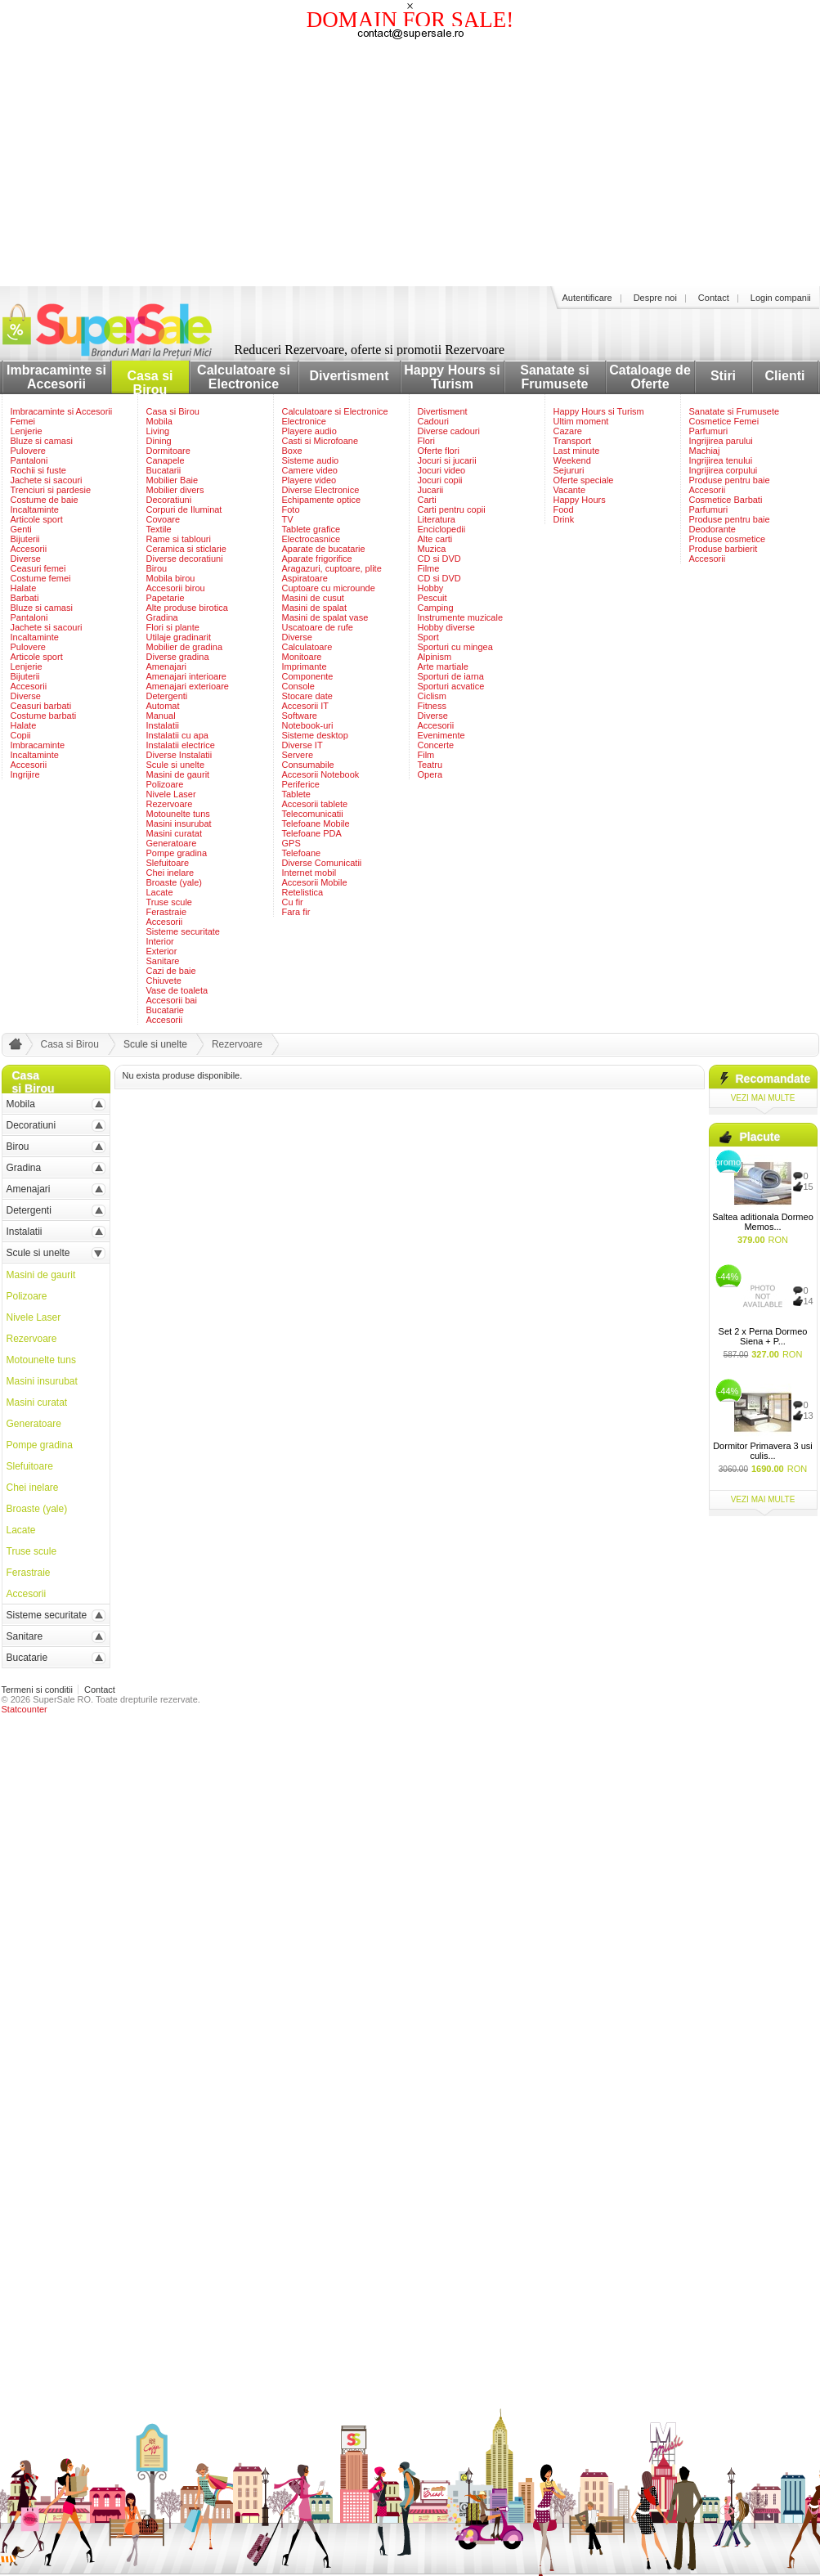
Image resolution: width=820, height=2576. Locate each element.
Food (563, 509)
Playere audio (309, 431)
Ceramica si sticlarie (186, 549)
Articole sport (37, 519)
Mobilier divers (175, 490)
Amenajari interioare (186, 676)
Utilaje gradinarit (178, 637)
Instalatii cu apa (177, 735)
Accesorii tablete (315, 804)
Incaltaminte (35, 509)
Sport (428, 637)
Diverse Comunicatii (322, 863)
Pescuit (432, 598)
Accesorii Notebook (321, 774)
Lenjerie (27, 431)
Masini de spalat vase (325, 617)
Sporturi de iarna (451, 676)
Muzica (432, 549)
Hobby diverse (446, 627)
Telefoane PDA (312, 833)
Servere (298, 755)
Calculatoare (307, 647)
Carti (427, 500)
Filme (429, 568)
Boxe (292, 451)
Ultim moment (581, 421)
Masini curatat (174, 833)
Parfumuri (708, 431)
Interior (160, 941)
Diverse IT (302, 745)
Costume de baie (44, 500)
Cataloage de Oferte (650, 377)
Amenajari (166, 666)
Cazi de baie (171, 971)
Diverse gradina (177, 657)
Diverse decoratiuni (184, 558)
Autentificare (587, 298)
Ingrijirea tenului (721, 460)
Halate (24, 588)
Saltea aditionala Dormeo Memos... (762, 1222)
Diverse (26, 558)
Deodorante (713, 529)
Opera (430, 774)
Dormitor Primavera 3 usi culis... (763, 1451)
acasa (13, 1047)
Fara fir (296, 912)
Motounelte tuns (178, 814)
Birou (157, 568)
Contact (713, 298)
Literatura (436, 519)
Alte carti (435, 539)
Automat (163, 706)
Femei (23, 421)
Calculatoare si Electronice (243, 377)
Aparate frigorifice (317, 558)
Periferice (301, 784)
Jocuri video (442, 470)
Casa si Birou (150, 383)
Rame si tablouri (178, 539)
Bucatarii (163, 470)
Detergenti (167, 696)
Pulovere (28, 451)
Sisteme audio (310, 460)
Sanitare (163, 961)
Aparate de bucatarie (323, 549)
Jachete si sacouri (47, 480)
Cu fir (292, 902)
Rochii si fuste (38, 470)
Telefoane (301, 853)
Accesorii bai (171, 1000)
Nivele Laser (171, 794)
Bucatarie (165, 1010)
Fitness (432, 706)
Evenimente (441, 735)
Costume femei (41, 578)
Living (158, 431)
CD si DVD (439, 558)
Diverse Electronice (321, 490)
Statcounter (24, 1709)
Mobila (159, 421)
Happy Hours (579, 500)
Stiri (723, 376)
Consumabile (308, 765)
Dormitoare (168, 451)
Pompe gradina (177, 853)
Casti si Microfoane (320, 441)
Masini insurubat (179, 823)
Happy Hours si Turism (452, 377)
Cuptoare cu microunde (328, 588)
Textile (159, 529)
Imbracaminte (38, 745)
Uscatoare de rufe (317, 627)
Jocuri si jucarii (447, 460)
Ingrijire (25, 774)
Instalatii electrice (180, 745)
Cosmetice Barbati (726, 500)
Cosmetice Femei (724, 421)
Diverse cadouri (449, 431)
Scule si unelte (175, 765)
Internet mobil (309, 872)
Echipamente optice (321, 500)
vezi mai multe (763, 1097)
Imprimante (304, 666)
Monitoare (302, 657)
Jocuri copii (440, 480)
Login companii (781, 298)
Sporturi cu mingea (455, 647)
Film (426, 755)
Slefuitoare (168, 863)
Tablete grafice (311, 529)
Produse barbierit (723, 549)
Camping (436, 608)
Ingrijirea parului (721, 441)
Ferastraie (166, 912)
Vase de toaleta (177, 990)
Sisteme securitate (183, 931)
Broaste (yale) (174, 882)
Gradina (162, 617)
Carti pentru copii (452, 509)
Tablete (296, 794)
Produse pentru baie (729, 480)
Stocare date (307, 696)
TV (287, 519)
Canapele (165, 460)
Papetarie (165, 598)
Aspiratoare (305, 578)
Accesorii (29, 549)
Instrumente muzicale (461, 617)
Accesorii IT (305, 706)
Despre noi (655, 298)
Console (298, 686)
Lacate (159, 892)
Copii (21, 735)
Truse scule (169, 902)
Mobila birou (170, 578)
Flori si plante (172, 627)
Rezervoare (169, 804)
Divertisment (349, 376)
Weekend (572, 460)
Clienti (785, 376)
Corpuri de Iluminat (184, 509)
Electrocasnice (311, 539)
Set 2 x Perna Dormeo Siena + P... (763, 1336)
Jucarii (431, 490)
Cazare (567, 431)
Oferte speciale (583, 480)
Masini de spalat (314, 608)
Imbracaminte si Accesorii (56, 377)
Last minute (576, 451)
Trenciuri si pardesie (51, 490)
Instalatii (162, 725)
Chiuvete (163, 980)
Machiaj (704, 451)
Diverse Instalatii (179, 755)
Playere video (309, 480)
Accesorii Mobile (314, 882)
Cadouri (434, 421)
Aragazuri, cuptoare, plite (332, 568)
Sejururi (569, 470)
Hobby (431, 588)
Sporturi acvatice (451, 686)
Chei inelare (170, 872)
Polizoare (165, 784)
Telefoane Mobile (316, 823)
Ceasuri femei (38, 568)
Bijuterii (25, 539)
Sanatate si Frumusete (554, 377)
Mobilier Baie (172, 480)
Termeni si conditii (37, 1689)
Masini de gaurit (178, 774)
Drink (564, 519)
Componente (308, 676)
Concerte (436, 745)
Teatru (430, 765)
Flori (426, 441)
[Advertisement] (410, 163)
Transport (572, 441)
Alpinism (435, 657)
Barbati (25, 598)
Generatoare (171, 843)
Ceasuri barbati (41, 706)
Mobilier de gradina (184, 647)
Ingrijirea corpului (723, 470)
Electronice (304, 421)
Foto (291, 509)
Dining (159, 441)
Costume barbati (44, 715)
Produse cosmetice (727, 539)
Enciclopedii (442, 529)
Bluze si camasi (42, 441)
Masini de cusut (313, 598)
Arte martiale (443, 666)
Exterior (161, 951)
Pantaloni (29, 460)
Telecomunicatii (312, 814)
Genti (21, 529)
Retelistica (303, 892)
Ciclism (432, 696)
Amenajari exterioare (188, 686)
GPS (291, 843)
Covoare (163, 519)
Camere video (310, 470)
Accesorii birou (175, 588)
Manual (161, 715)
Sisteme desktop (315, 735)
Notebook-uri (308, 725)
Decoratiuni (169, 500)
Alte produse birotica (187, 608)
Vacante (569, 490)
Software (299, 715)
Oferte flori (438, 451)
